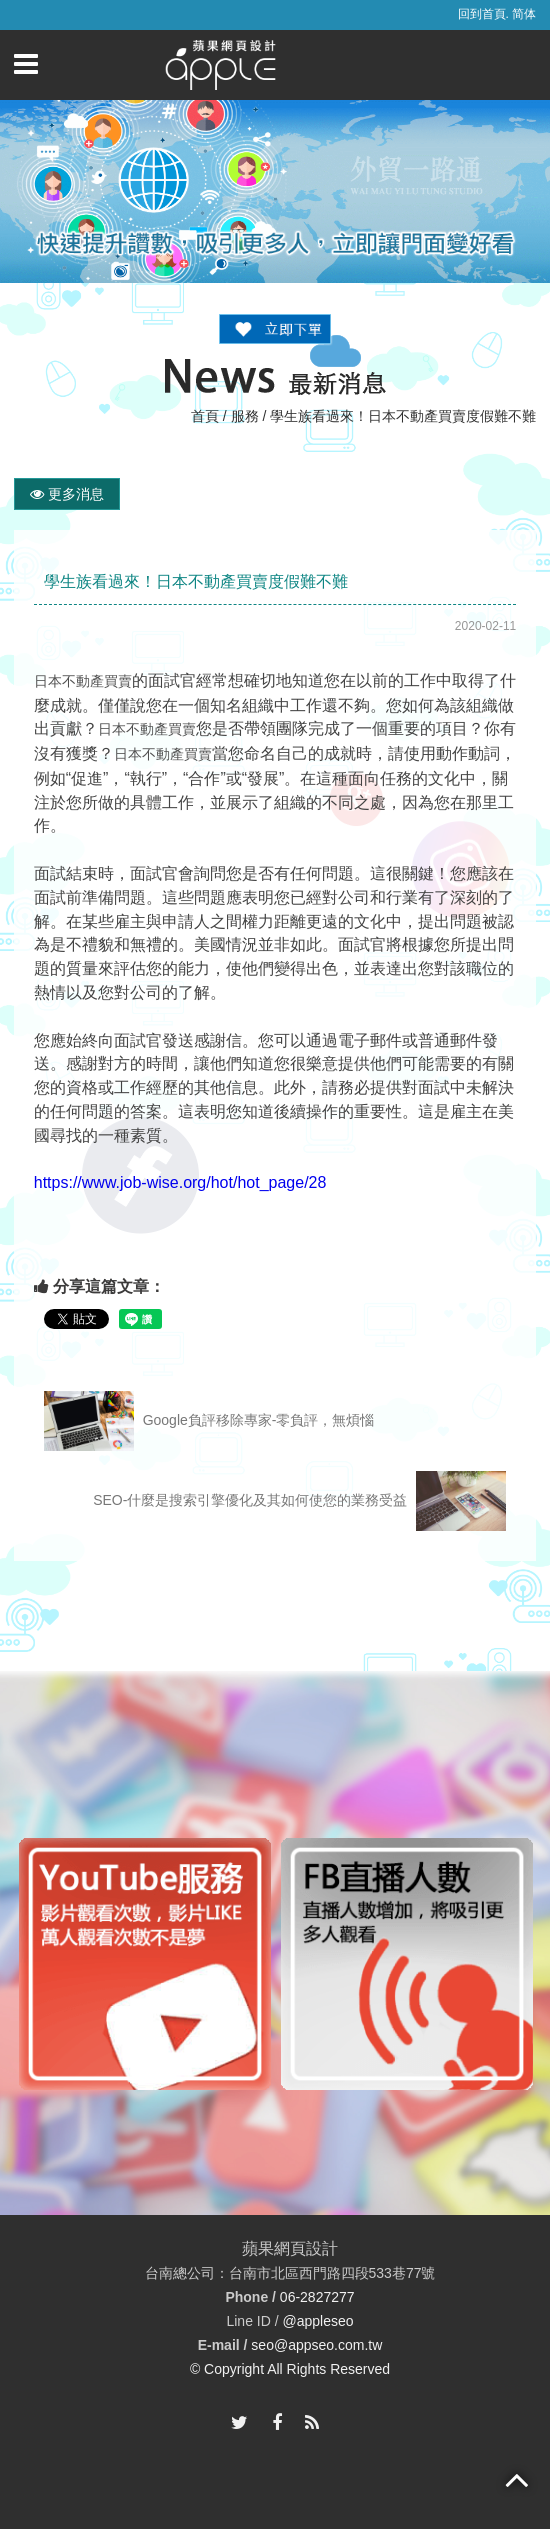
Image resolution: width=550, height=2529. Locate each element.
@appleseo (317, 2321)
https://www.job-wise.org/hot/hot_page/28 (180, 1182)
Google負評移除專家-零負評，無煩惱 (209, 1421)
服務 (245, 416)
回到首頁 (482, 14)
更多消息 (67, 494)
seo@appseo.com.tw (316, 2345)
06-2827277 (317, 2297)
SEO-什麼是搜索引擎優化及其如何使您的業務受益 (299, 1501)
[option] (145, 1964)
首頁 (205, 416)
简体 (524, 14)
